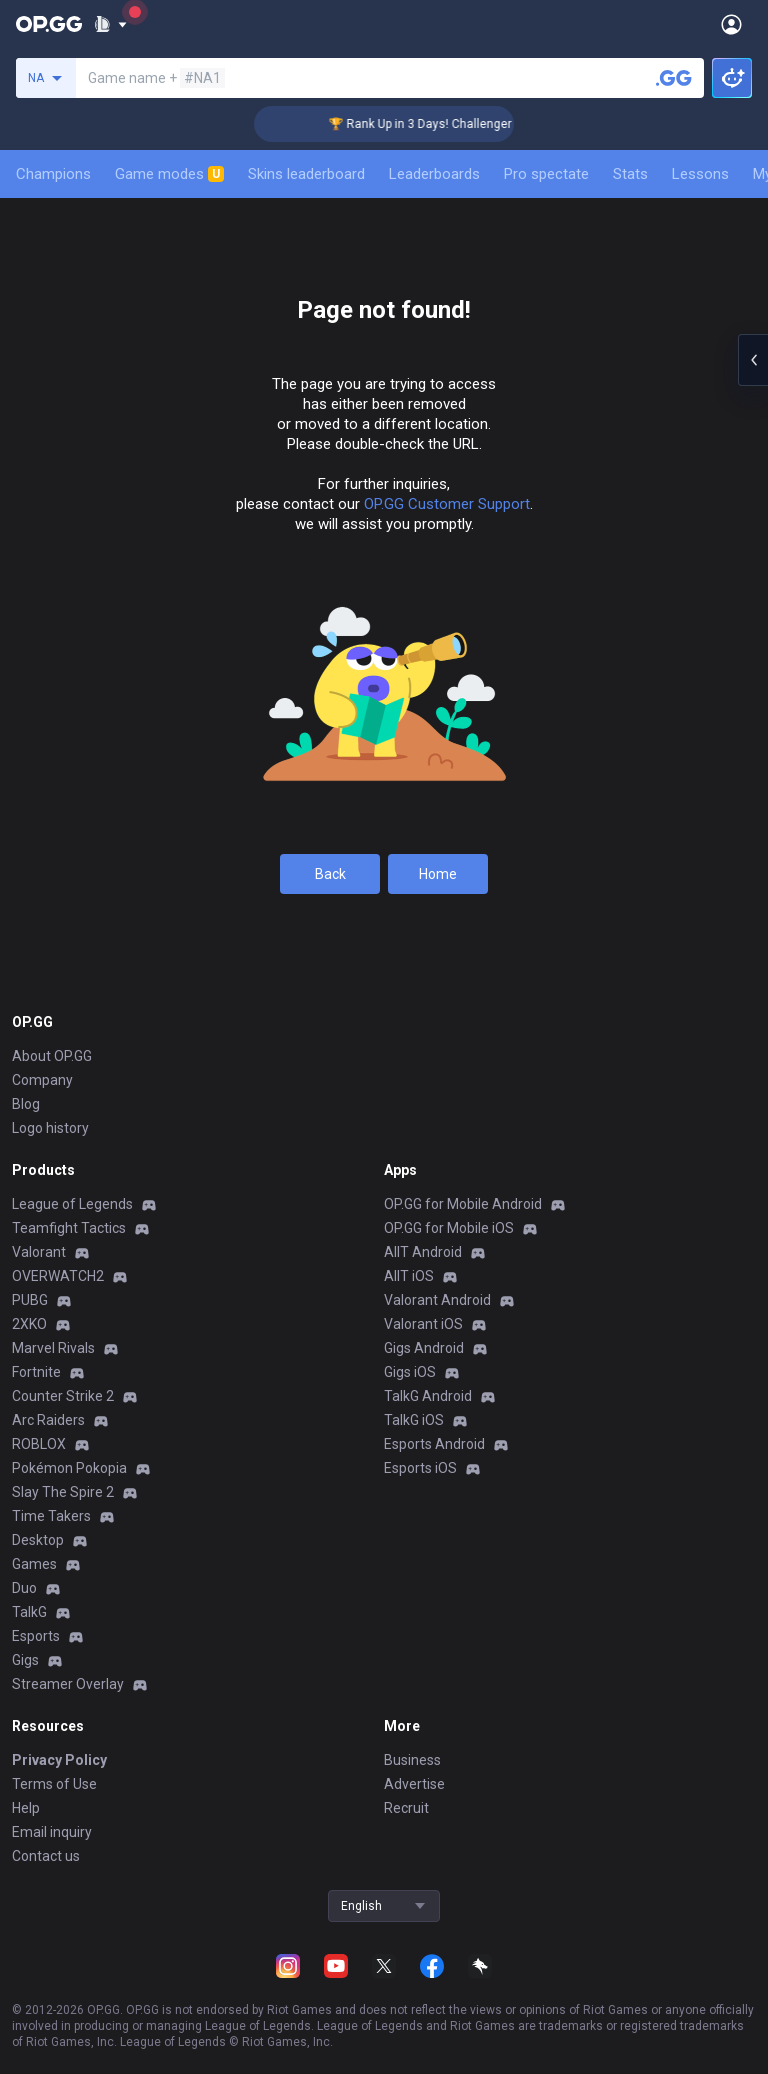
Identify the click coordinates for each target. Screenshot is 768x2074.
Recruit (406, 1808)
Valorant (39, 1252)
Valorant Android (437, 1300)
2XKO (29, 1324)
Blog (26, 1104)
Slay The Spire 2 (63, 1492)
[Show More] (110, 24)
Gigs (25, 1660)
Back (330, 874)
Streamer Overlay (68, 1684)
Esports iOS (420, 1468)
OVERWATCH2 (58, 1276)
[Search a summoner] (674, 78)
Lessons (700, 174)
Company (42, 1080)
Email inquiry (52, 1832)
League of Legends (72, 1204)
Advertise (414, 1784)
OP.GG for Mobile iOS (449, 1228)
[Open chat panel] (753, 360)
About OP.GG (52, 1056)
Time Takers (51, 1516)
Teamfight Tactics (69, 1228)
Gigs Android (424, 1348)
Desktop (38, 1540)
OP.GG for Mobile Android (463, 1204)
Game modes (169, 174)
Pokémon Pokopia (69, 1468)
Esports (36, 1636)
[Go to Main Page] (49, 24)
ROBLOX (39, 1444)
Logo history (50, 1128)
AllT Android (423, 1252)
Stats (630, 174)
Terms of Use (54, 1784)
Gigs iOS (410, 1372)
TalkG (29, 1612)
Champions (53, 174)
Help (26, 1808)
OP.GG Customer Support (447, 504)
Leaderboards (434, 174)
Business (412, 1760)
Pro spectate (546, 174)
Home (438, 874)
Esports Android (434, 1444)
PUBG (30, 1300)
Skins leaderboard (306, 174)
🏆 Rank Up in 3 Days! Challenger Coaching (460, 124)
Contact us (46, 1856)
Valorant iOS (423, 1324)
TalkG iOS (414, 1420)
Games (34, 1564)
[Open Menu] (731, 24)
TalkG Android (428, 1396)
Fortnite (36, 1372)
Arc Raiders (48, 1420)
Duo (24, 1588)
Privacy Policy (59, 1760)
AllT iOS (409, 1276)
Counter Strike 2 (63, 1396)
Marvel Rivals (53, 1348)
